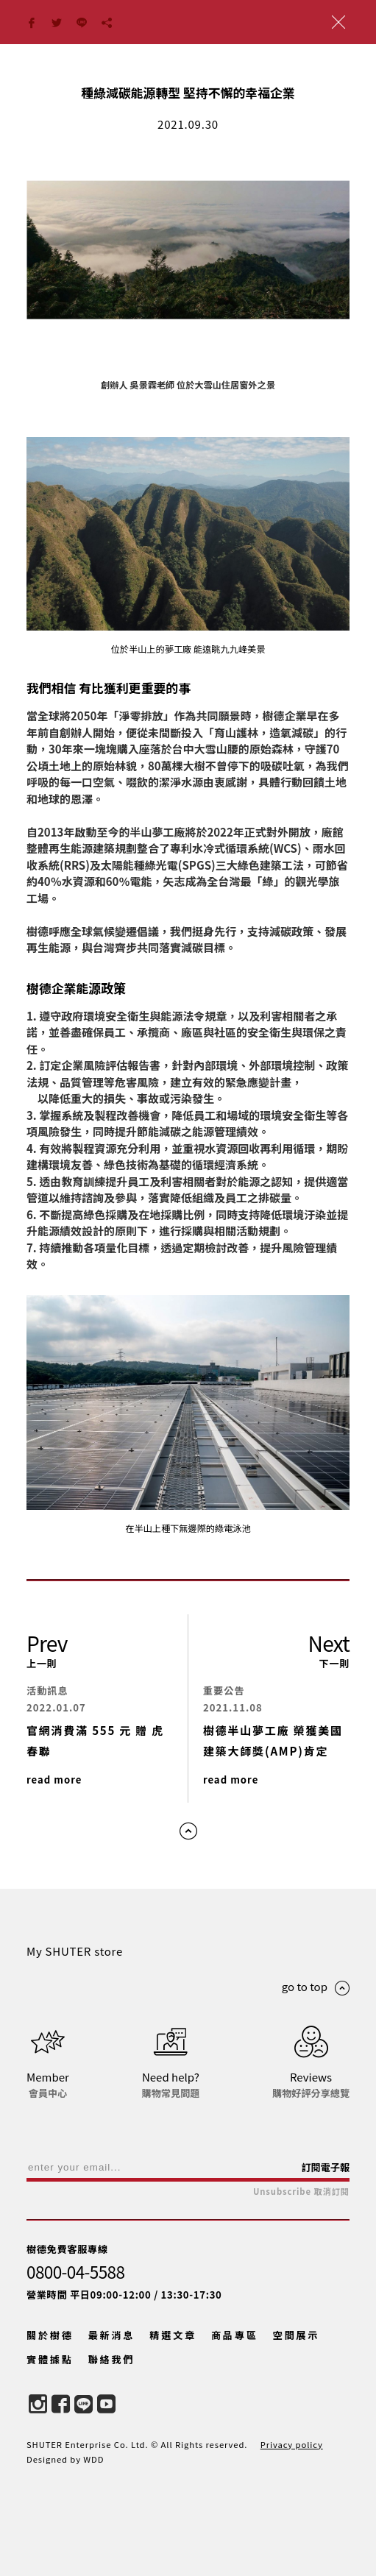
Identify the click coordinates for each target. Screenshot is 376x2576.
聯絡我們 (111, 2359)
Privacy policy (291, 2444)
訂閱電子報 (325, 2167)
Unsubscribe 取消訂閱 (301, 2192)
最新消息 (111, 2335)
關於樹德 (50, 2335)
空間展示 (296, 2335)
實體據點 (50, 2359)
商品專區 (234, 2335)
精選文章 (172, 2335)
